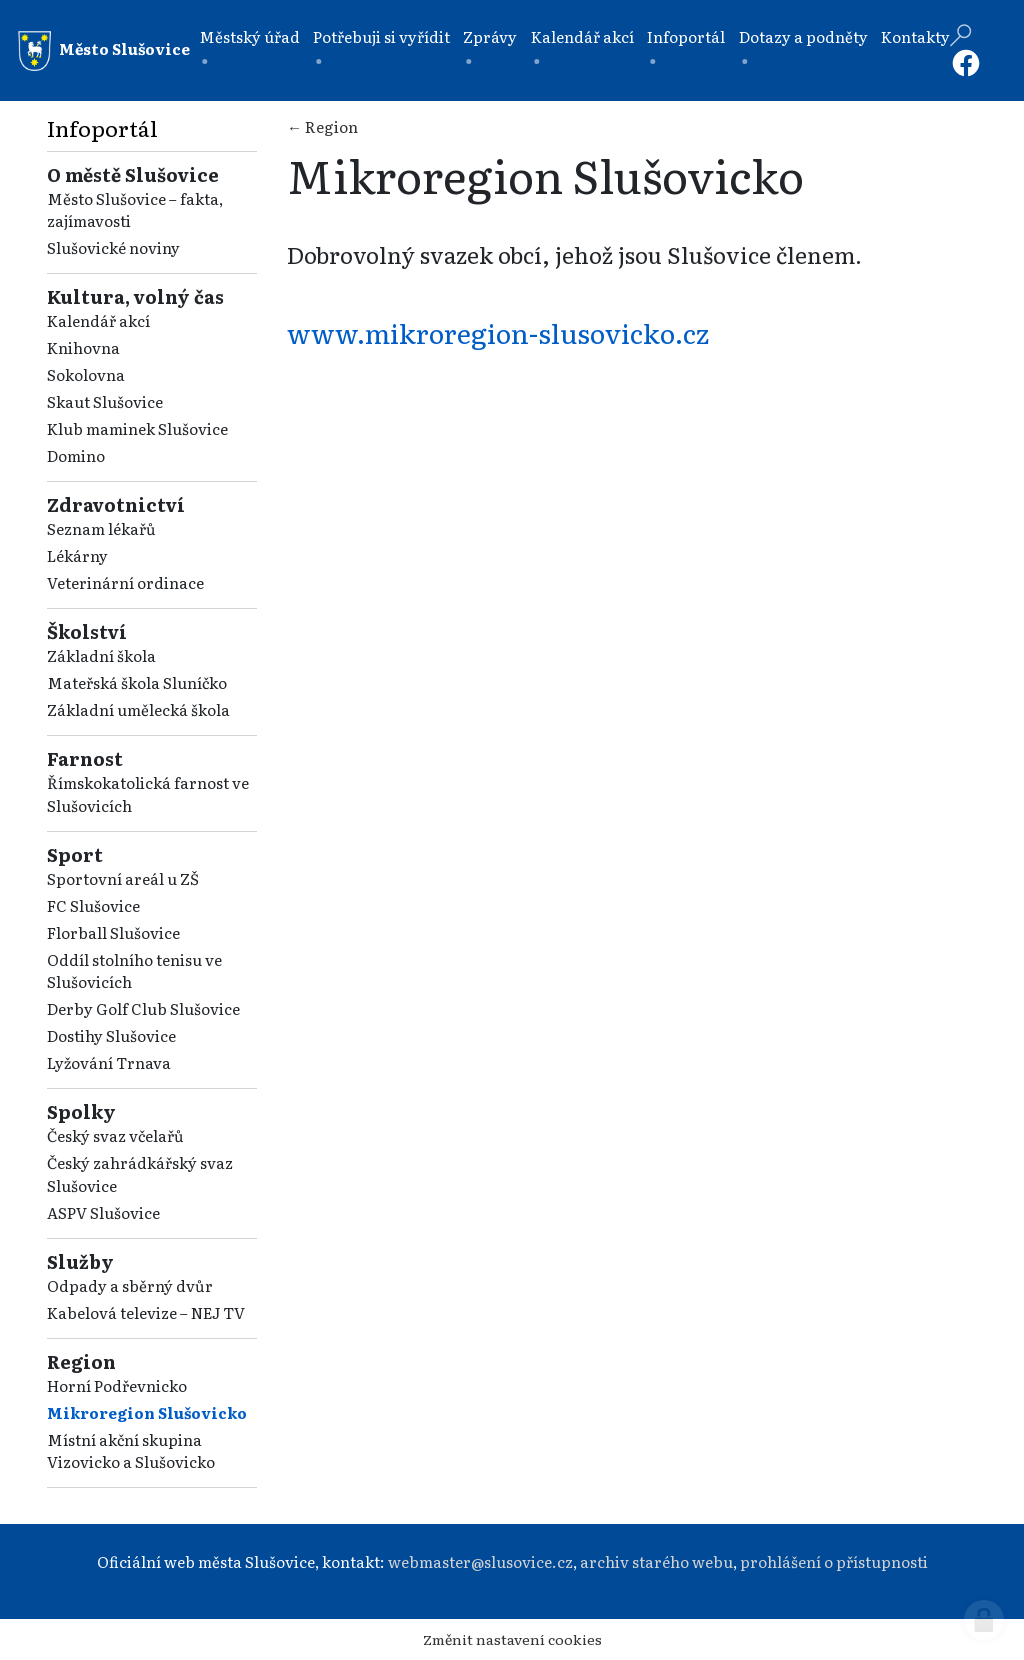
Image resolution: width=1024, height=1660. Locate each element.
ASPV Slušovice (103, 1212)
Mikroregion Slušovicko (147, 1412)
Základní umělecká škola (138, 709)
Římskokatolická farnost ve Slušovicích (148, 794)
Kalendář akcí (582, 36)
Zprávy (490, 36)
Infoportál (686, 36)
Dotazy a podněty (803, 36)
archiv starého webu (656, 1561)
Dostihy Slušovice (111, 1035)
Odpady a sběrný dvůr (130, 1285)
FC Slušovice (93, 905)
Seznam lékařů (101, 528)
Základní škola (101, 655)
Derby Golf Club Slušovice (143, 1008)
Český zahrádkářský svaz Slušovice (140, 1174)
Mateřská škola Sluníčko (137, 682)
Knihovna (83, 347)
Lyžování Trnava (109, 1062)
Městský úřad (249, 36)
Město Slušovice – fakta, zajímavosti (135, 210)
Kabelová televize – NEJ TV (146, 1312)
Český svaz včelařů (115, 1135)
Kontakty (915, 36)
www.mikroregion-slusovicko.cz (498, 332)
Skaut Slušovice (105, 401)
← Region (322, 126)
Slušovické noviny (113, 247)
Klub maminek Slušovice (137, 428)
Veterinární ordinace (125, 582)
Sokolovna (86, 374)
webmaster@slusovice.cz (480, 1561)
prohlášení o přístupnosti (834, 1561)
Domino (76, 455)
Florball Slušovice (113, 932)
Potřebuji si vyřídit (381, 36)
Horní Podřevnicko (117, 1385)
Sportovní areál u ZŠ (123, 878)
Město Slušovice (104, 51)
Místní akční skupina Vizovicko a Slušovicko (131, 1451)
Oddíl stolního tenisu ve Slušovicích (134, 971)
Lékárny (77, 555)
